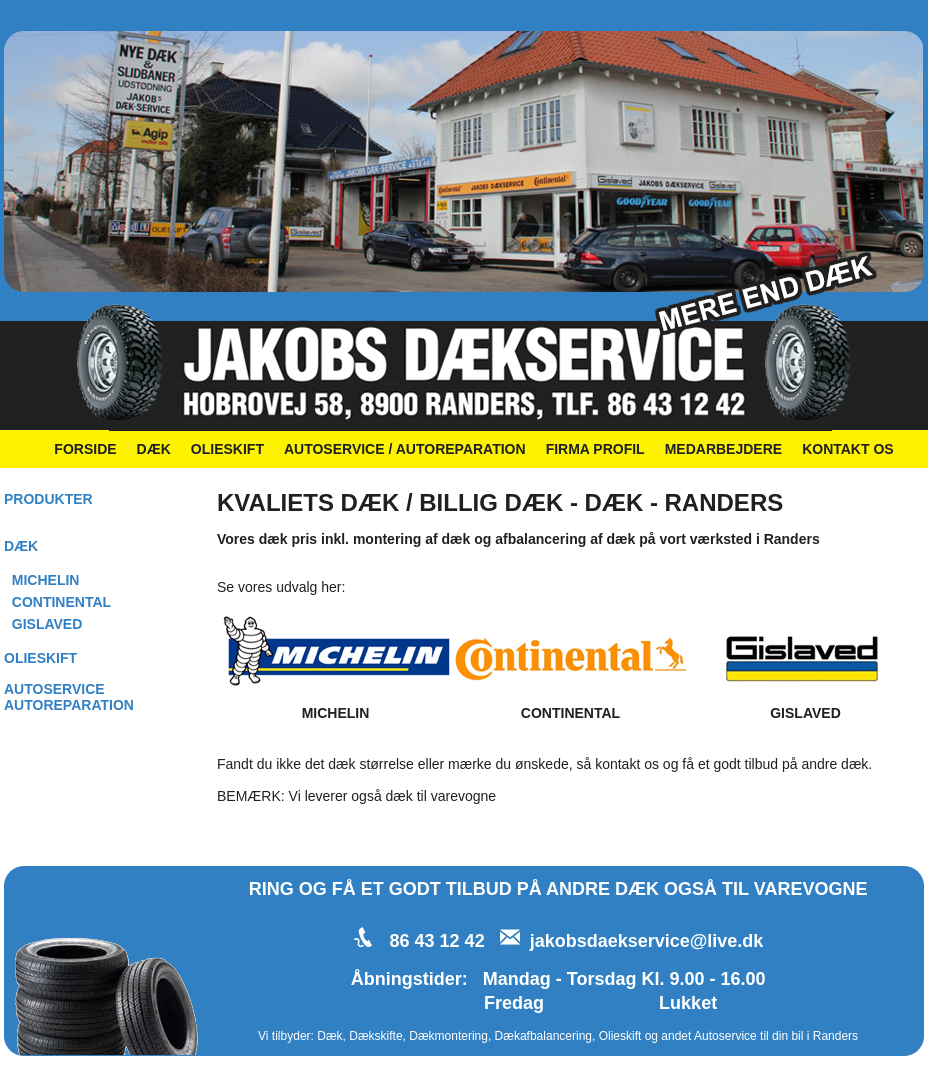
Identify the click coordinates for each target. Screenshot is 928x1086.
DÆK (154, 449)
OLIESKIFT (227, 449)
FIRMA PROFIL (595, 449)
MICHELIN (46, 580)
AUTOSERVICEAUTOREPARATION (69, 697)
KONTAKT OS (848, 449)
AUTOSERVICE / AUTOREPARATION (405, 449)
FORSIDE (85, 449)
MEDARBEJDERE (723, 449)
